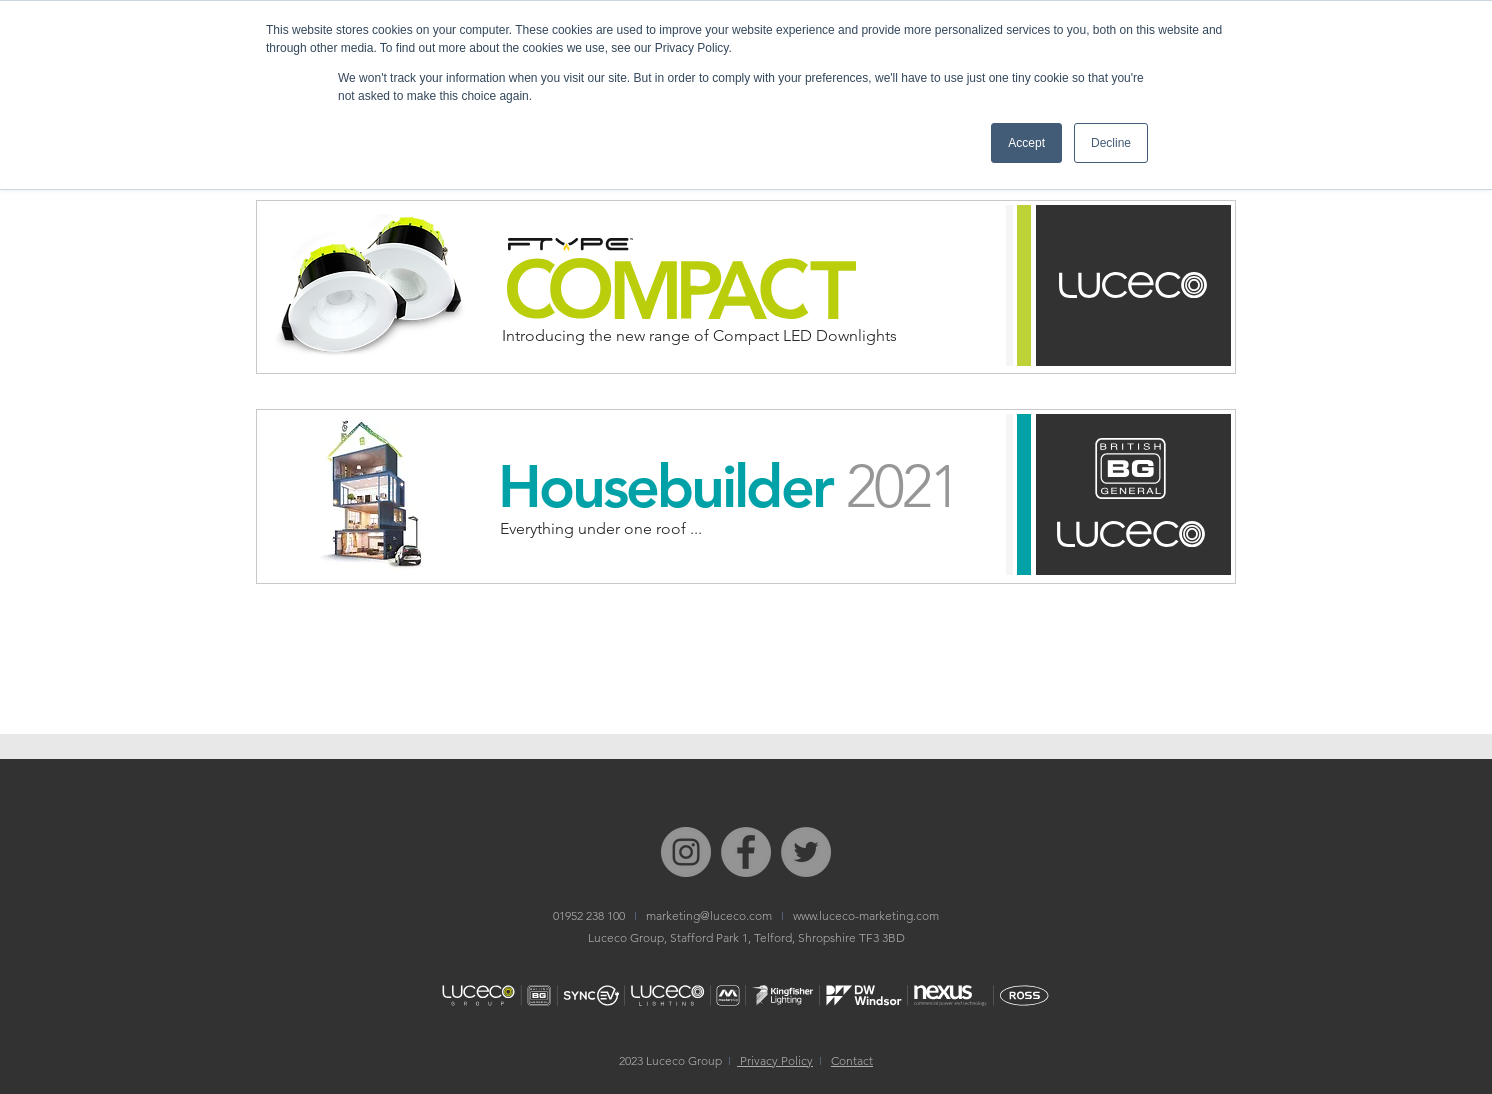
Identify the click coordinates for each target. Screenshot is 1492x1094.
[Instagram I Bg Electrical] (686, 852)
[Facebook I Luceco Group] (746, 852)
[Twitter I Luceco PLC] (806, 852)
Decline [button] (1111, 143)
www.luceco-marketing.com (866, 915)
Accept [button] (1026, 143)
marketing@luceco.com (709, 915)
